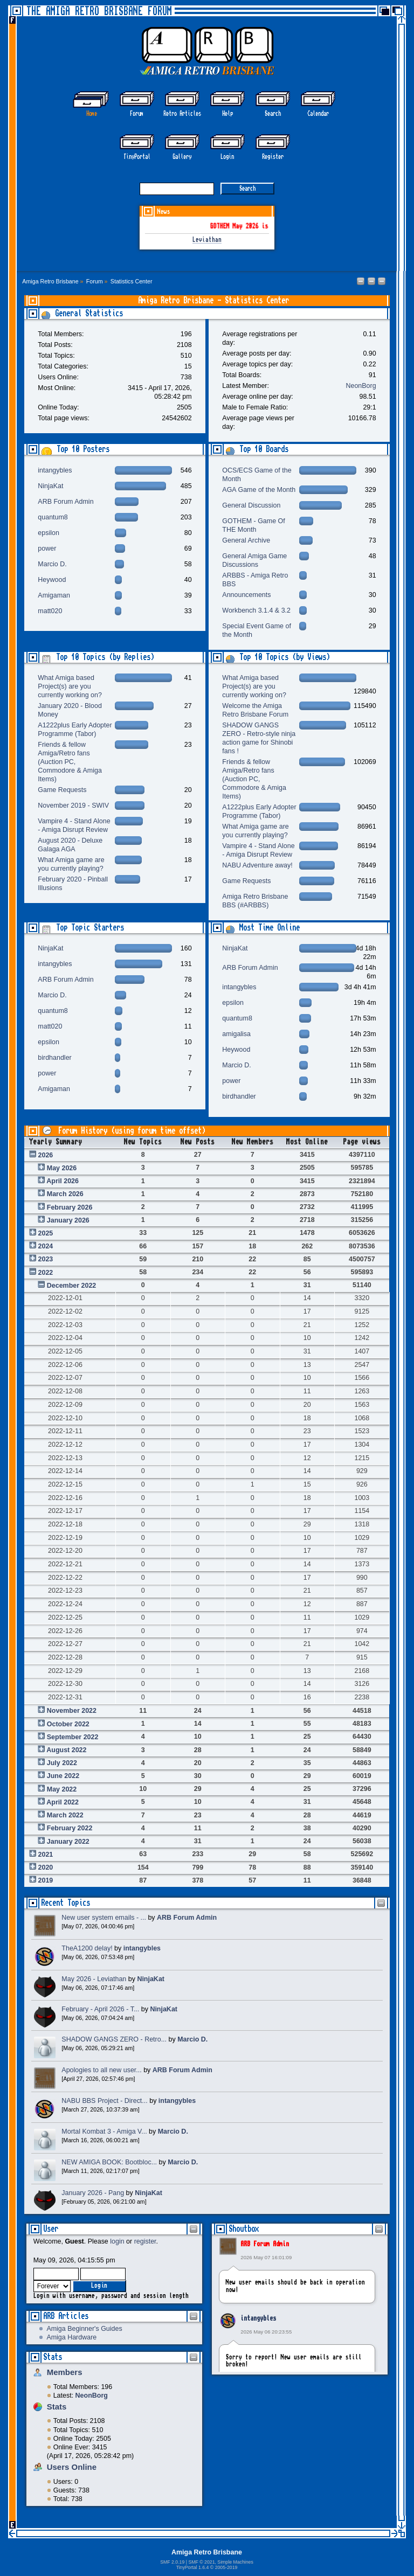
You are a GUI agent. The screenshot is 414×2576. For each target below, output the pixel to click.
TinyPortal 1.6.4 (192, 2567)
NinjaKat (50, 486)
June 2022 (63, 1776)
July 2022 (62, 1763)
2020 (45, 1867)
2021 (45, 1854)
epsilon (48, 533)
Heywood (52, 580)
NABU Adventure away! (257, 865)
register (145, 2241)
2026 (45, 1155)
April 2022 (62, 1802)
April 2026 (62, 1181)
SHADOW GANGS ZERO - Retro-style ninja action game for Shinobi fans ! (258, 738)
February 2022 (70, 1828)
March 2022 (65, 1815)
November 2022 (71, 1710)
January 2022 (68, 1841)
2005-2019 (226, 2567)
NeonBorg (361, 386)
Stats (52, 2357)
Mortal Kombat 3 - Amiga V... (104, 2131)
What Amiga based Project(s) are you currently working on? (70, 686)
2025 (45, 1233)
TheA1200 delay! (86, 1948)
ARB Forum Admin (264, 2244)
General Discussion (251, 505)
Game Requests (62, 790)
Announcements (246, 595)
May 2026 (62, 1168)
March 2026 (65, 1194)
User (50, 2229)
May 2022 (62, 1789)
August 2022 (66, 1750)
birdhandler (54, 1057)
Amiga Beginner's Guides (84, 2328)
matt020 (50, 611)
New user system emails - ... (103, 1917)
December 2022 (71, 1285)
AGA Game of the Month (258, 490)
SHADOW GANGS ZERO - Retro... (114, 2039)
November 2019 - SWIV (73, 805)
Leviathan (207, 240)
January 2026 (68, 1220)
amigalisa (236, 1034)
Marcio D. (52, 564)
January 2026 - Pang (92, 2193)
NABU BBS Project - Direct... (104, 2101)
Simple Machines (235, 2562)
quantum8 (52, 517)
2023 (45, 1259)
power (47, 548)
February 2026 (70, 1207)
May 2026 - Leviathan (93, 1979)
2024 (45, 1246)
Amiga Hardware (71, 2337)
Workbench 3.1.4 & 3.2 (256, 610)
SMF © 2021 (201, 2562)
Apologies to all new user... (101, 2070)
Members (64, 2372)
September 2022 (73, 1737)
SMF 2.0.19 (172, 2562)
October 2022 (68, 1724)
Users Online (71, 2466)
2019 (45, 1880)
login (117, 2241)
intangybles (258, 2318)
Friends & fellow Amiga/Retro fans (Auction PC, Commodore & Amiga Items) (70, 762)
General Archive (246, 540)
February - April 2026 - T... (100, 2009)
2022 (45, 1272)
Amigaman (54, 595)
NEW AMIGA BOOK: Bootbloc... (109, 2162)
